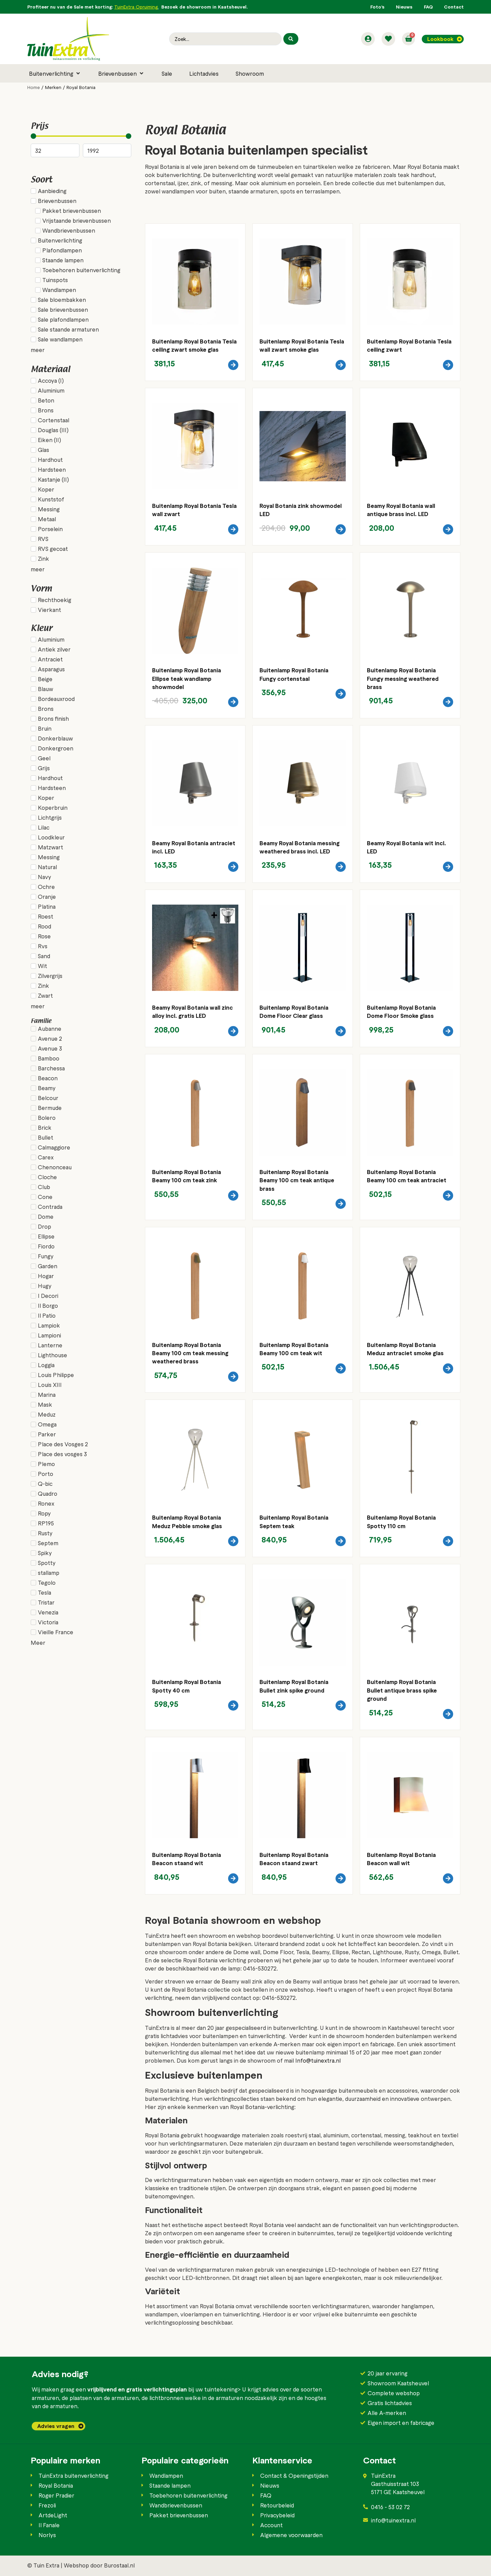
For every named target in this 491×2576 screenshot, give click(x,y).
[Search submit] (290, 39)
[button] (55, 73)
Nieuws (404, 6)
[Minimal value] (81, 136)
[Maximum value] (107, 150)
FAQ (428, 6)
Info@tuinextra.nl (318, 2060)
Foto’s (377, 6)
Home (33, 87)
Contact (454, 6)
